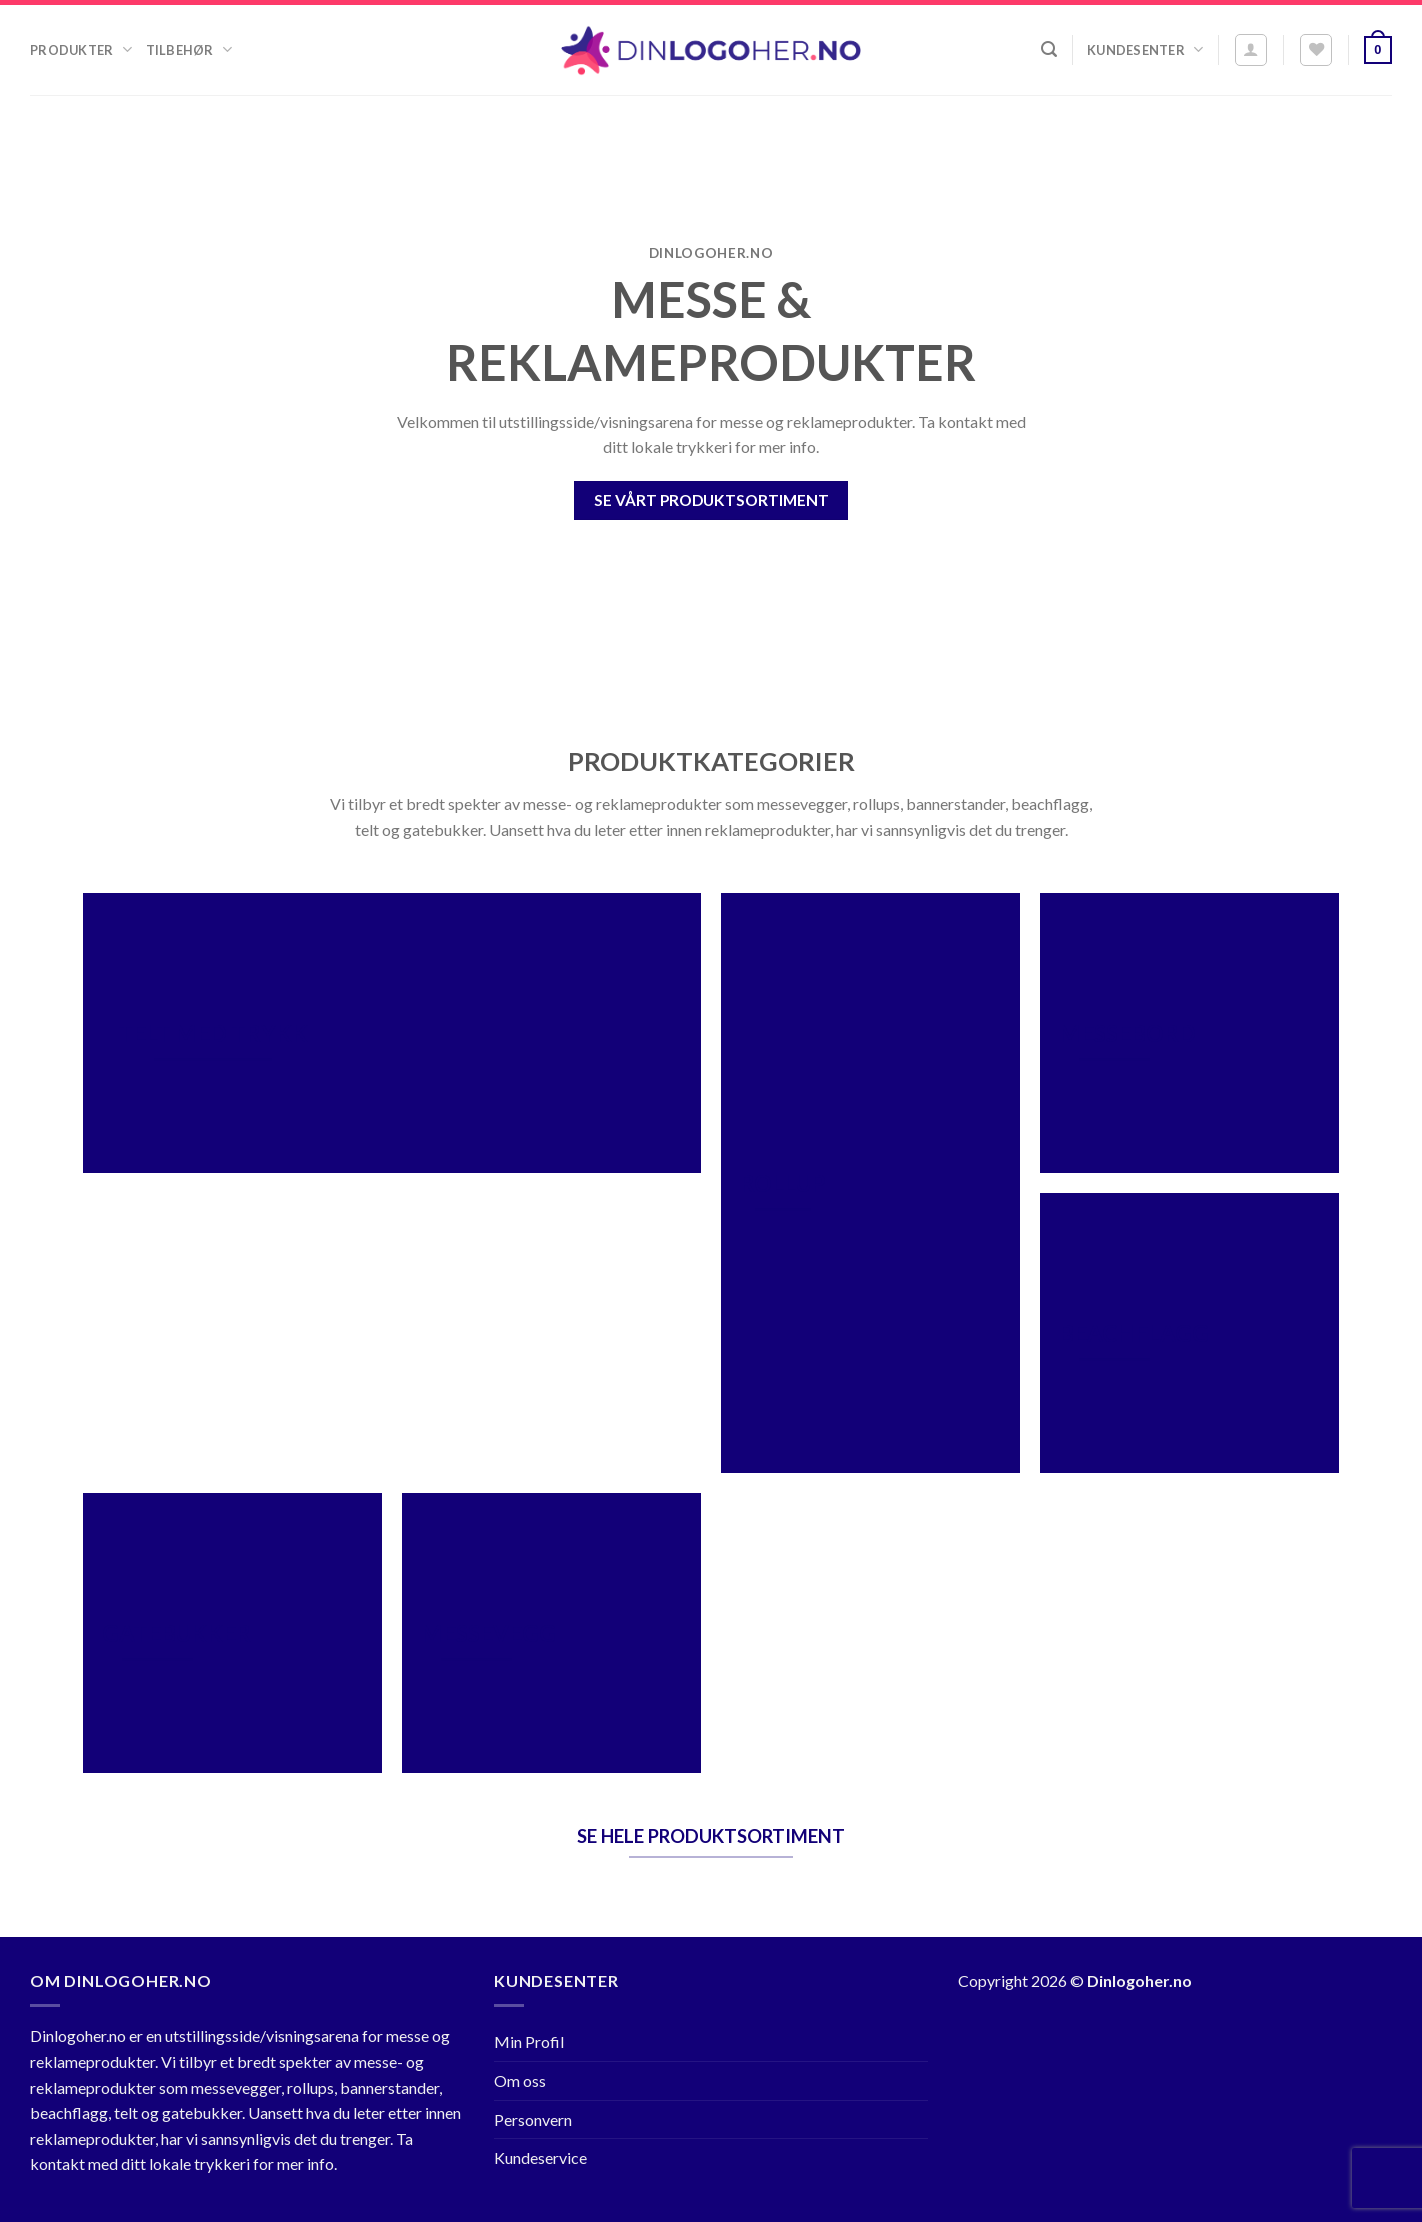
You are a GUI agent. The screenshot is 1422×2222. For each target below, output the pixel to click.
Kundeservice (540, 2157)
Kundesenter (1145, 49)
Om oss (520, 2080)
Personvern (533, 2119)
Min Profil (529, 2041)
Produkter (81, 49)
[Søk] (1049, 49)
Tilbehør (189, 49)
